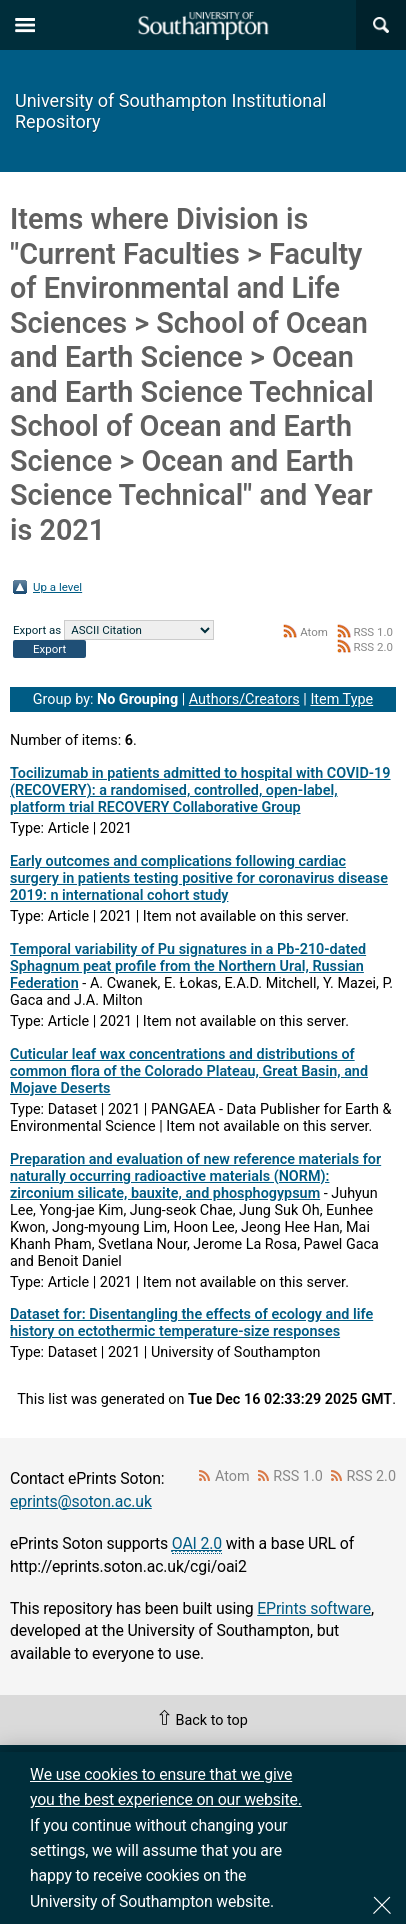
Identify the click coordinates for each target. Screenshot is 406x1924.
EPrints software (314, 1608)
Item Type (341, 699)
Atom (314, 632)
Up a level (57, 587)
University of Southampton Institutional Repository (170, 111)
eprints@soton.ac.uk (81, 1501)
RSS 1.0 (373, 632)
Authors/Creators (244, 699)
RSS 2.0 (373, 647)
